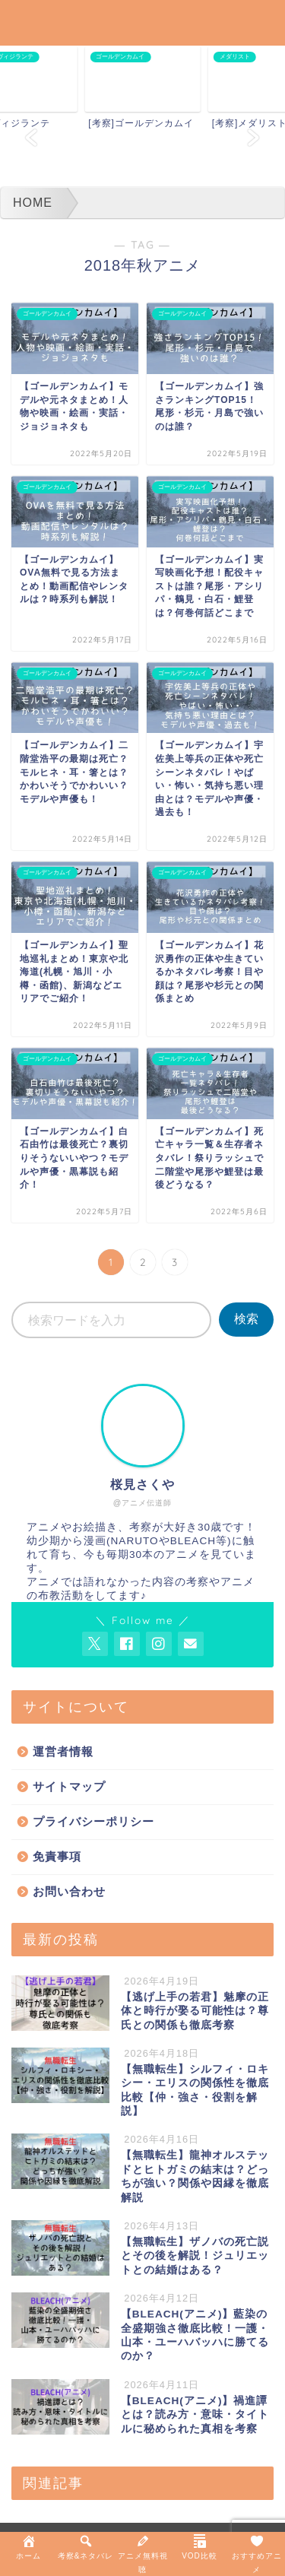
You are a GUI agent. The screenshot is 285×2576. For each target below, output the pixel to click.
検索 (246, 1318)
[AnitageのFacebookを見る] (127, 1644)
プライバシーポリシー (93, 1821)
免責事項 (57, 1856)
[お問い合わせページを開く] (191, 1644)
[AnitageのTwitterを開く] (95, 1644)
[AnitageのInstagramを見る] (159, 1644)
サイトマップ (69, 1786)
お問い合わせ (69, 1891)
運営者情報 (63, 1751)
